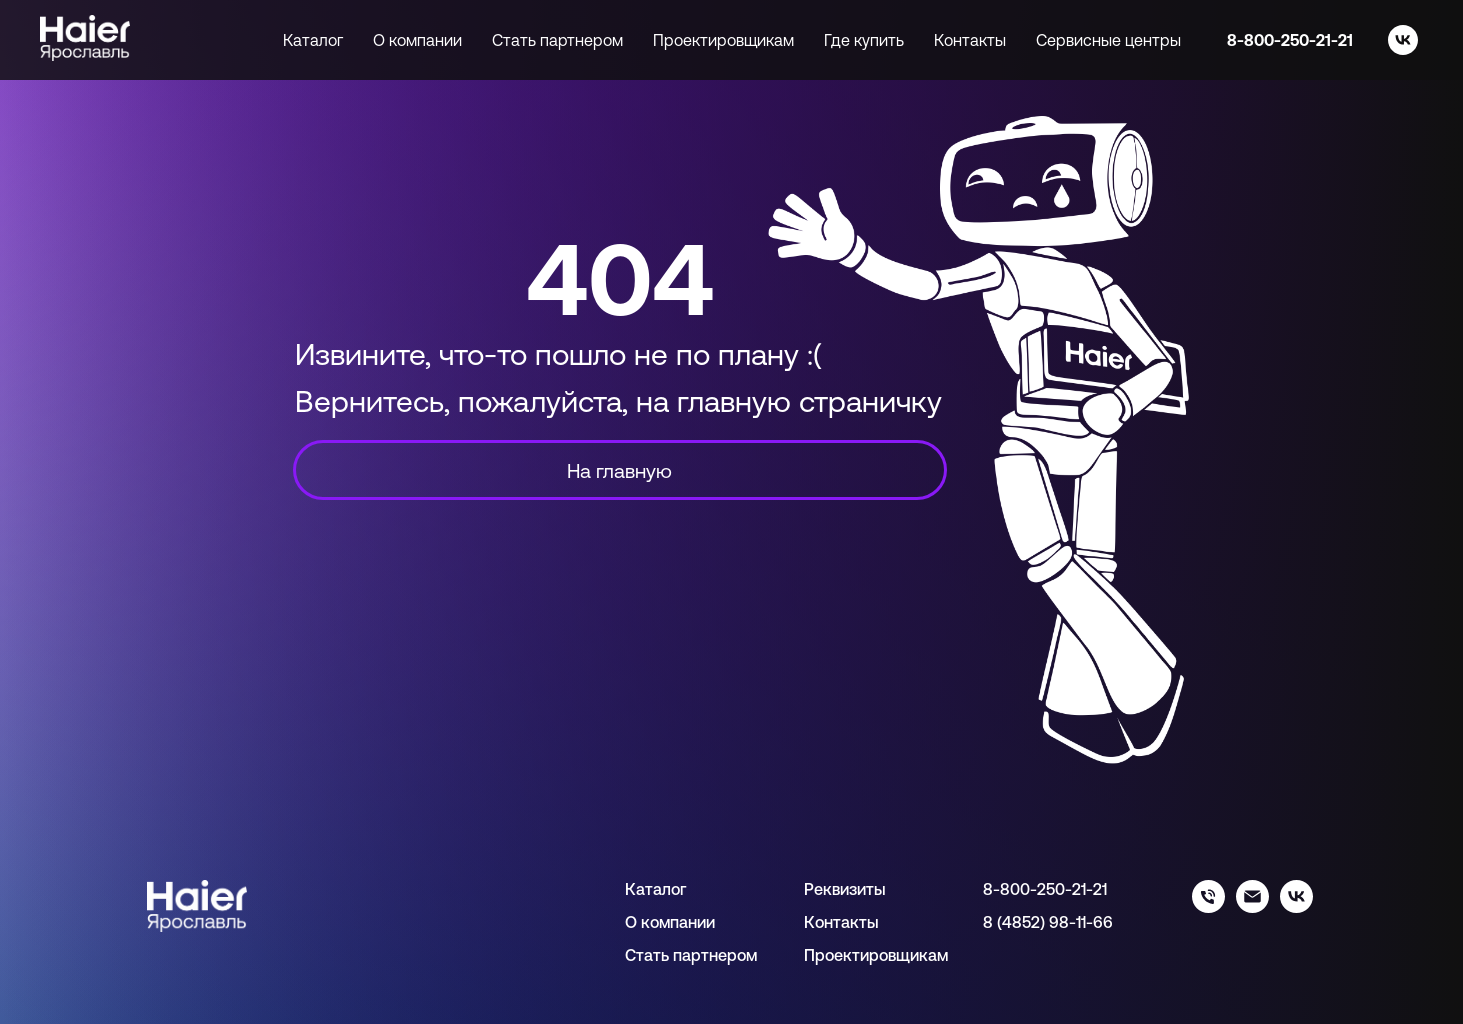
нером (733, 955)
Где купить (864, 40)
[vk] (1403, 40)
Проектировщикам (723, 40)
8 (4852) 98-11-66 (1048, 922)
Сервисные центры (1108, 40)
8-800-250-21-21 (1290, 40)
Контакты (970, 40)
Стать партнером (557, 40)
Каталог (655, 889)
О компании (417, 40)
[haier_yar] (1296, 907)
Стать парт (667, 955)
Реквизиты (845, 889)
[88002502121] (1208, 907)
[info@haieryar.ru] (1252, 907)
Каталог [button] (313, 40)
